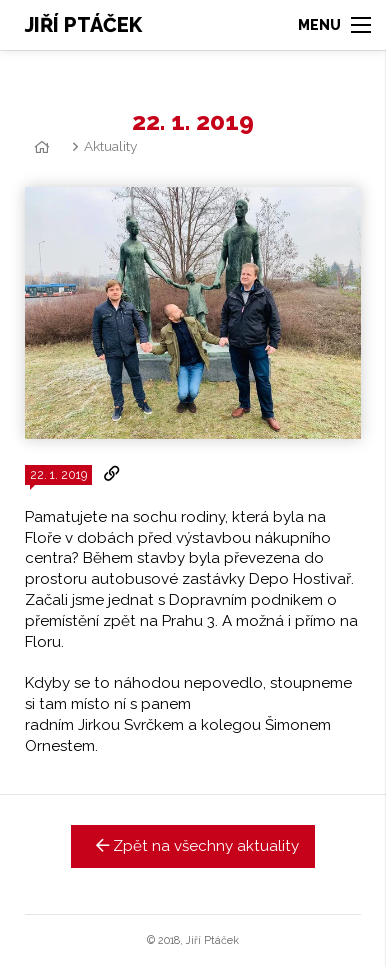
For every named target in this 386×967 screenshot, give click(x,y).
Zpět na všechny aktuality (193, 846)
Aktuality (110, 146)
